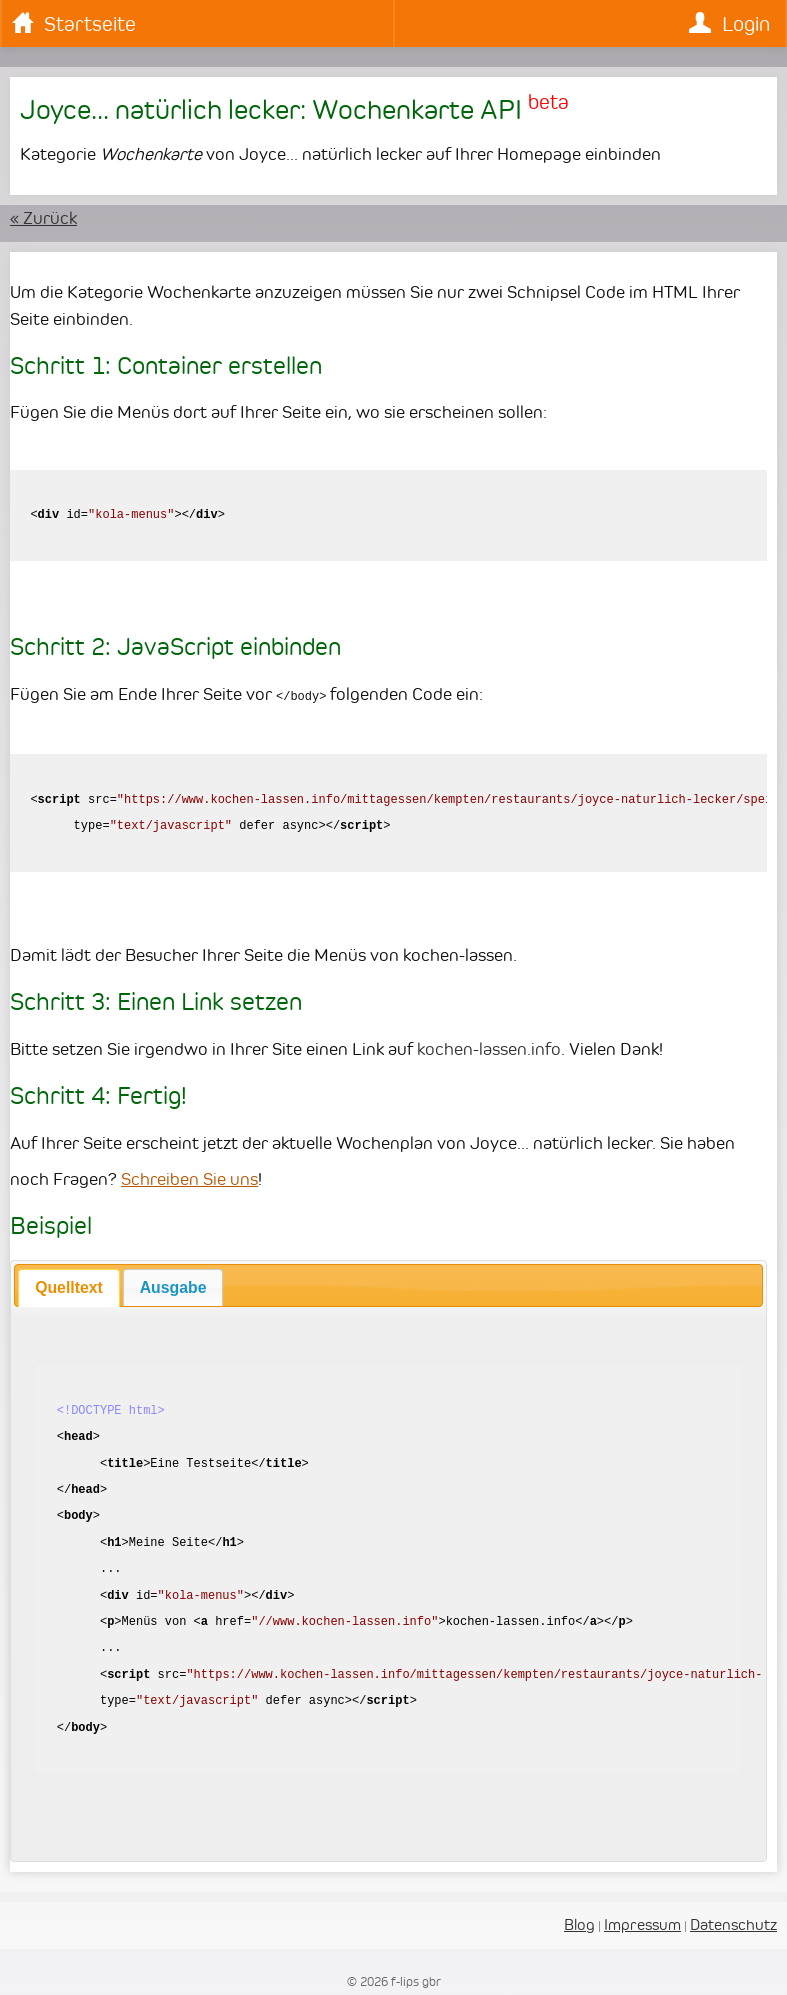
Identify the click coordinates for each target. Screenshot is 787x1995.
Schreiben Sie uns (189, 1178)
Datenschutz (733, 1923)
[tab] (68, 1287)
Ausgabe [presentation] (173, 1286)
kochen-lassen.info (489, 1048)
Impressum (642, 1923)
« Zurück (43, 218)
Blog (579, 1923)
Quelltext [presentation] (69, 1286)
